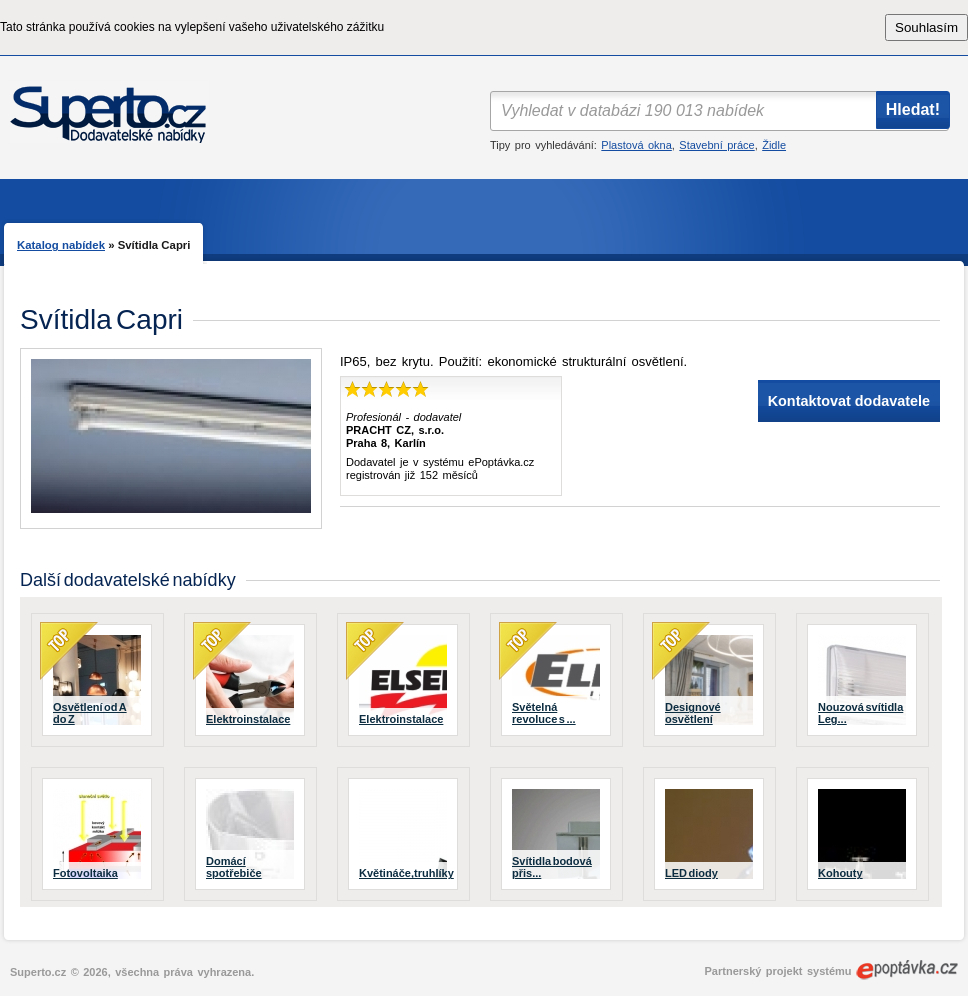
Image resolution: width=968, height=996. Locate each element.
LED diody (691, 873)
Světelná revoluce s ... (544, 713)
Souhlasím (926, 27)
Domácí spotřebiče (234, 867)
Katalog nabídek (61, 245)
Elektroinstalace (248, 719)
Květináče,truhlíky (406, 873)
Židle (774, 145)
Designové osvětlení (693, 713)
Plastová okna (636, 145)
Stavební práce (716, 145)
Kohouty (840, 873)
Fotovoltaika (85, 873)
